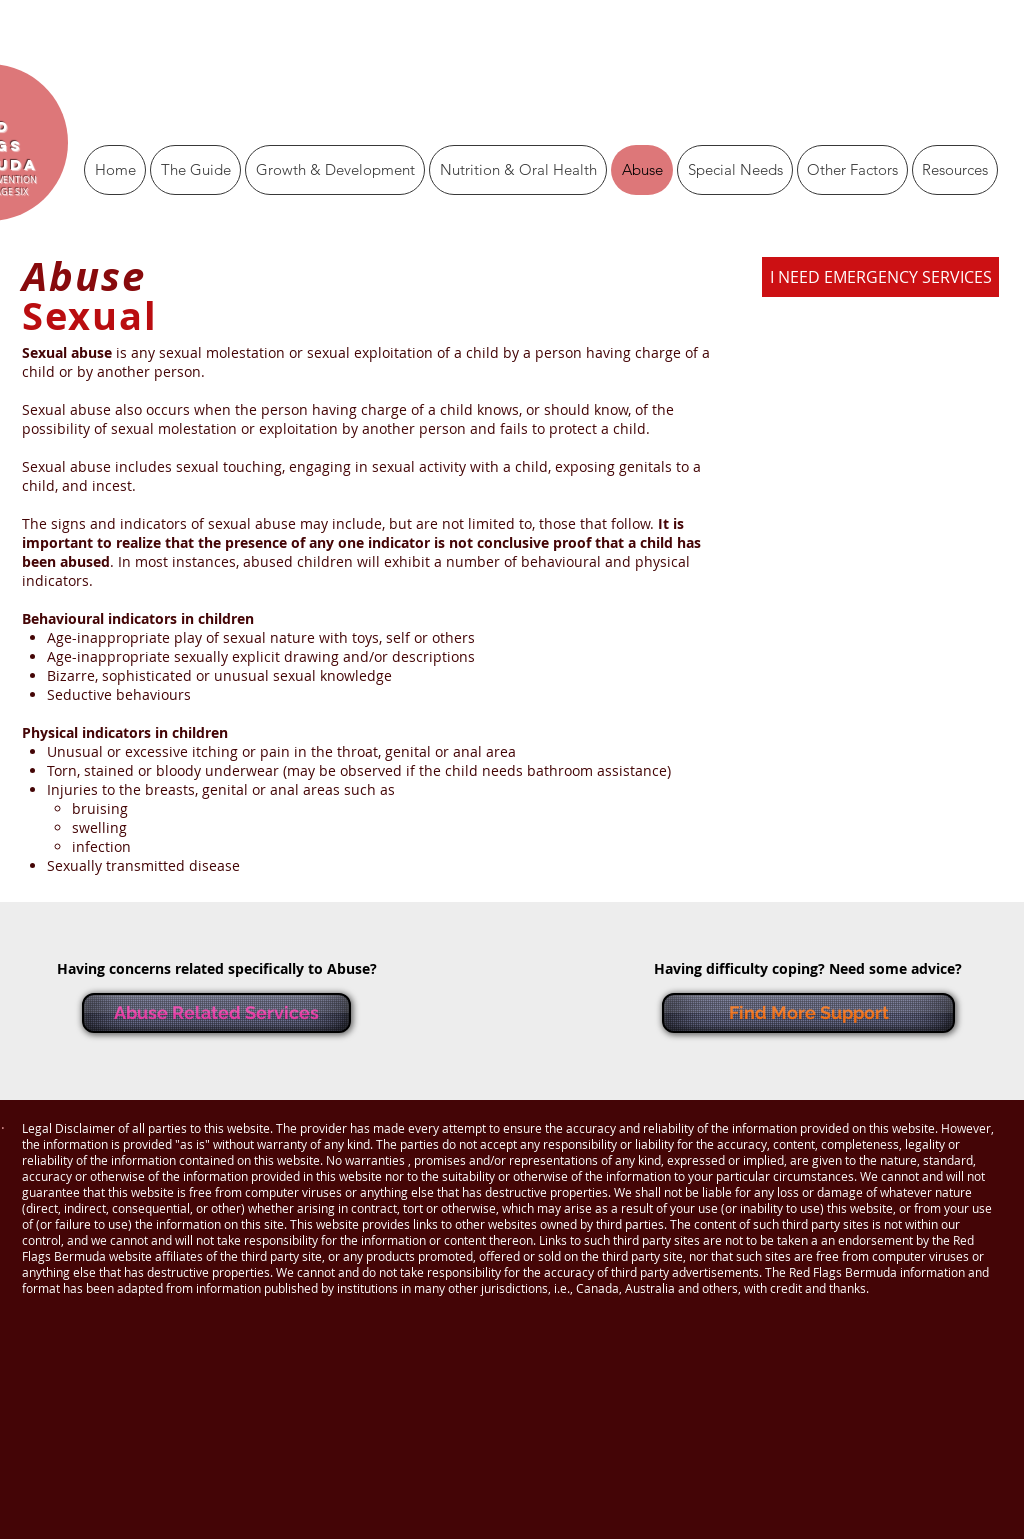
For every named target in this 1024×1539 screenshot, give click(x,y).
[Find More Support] (808, 1013)
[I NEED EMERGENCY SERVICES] (880, 277)
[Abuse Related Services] (216, 1013)
